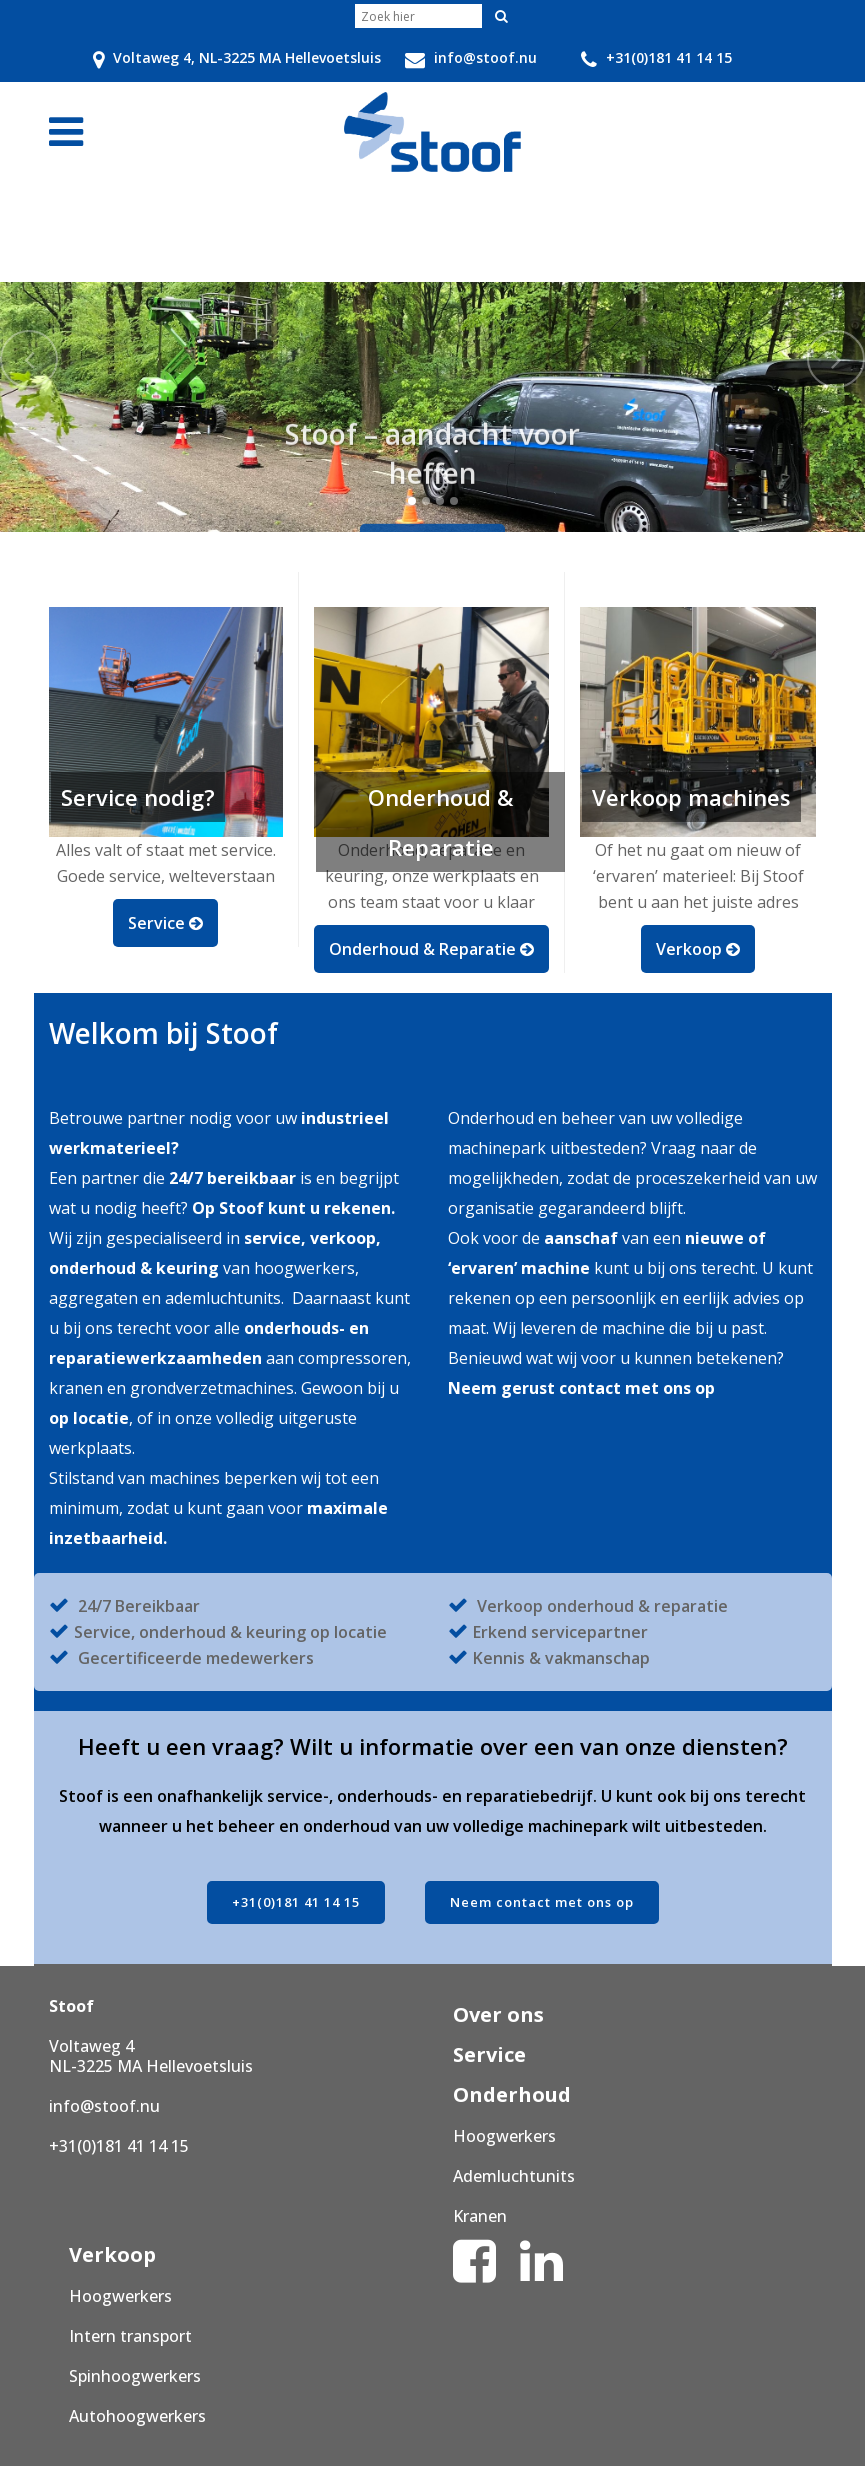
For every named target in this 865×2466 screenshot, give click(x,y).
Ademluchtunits (514, 2176)
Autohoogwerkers (137, 2416)
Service (489, 2054)
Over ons (498, 2014)
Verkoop (112, 2254)
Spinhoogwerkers (135, 2376)
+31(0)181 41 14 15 (296, 1902)
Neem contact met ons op (542, 1902)
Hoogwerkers (504, 2136)
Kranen (480, 2216)
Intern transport (130, 2336)
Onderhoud (512, 2094)
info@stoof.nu (104, 2106)
